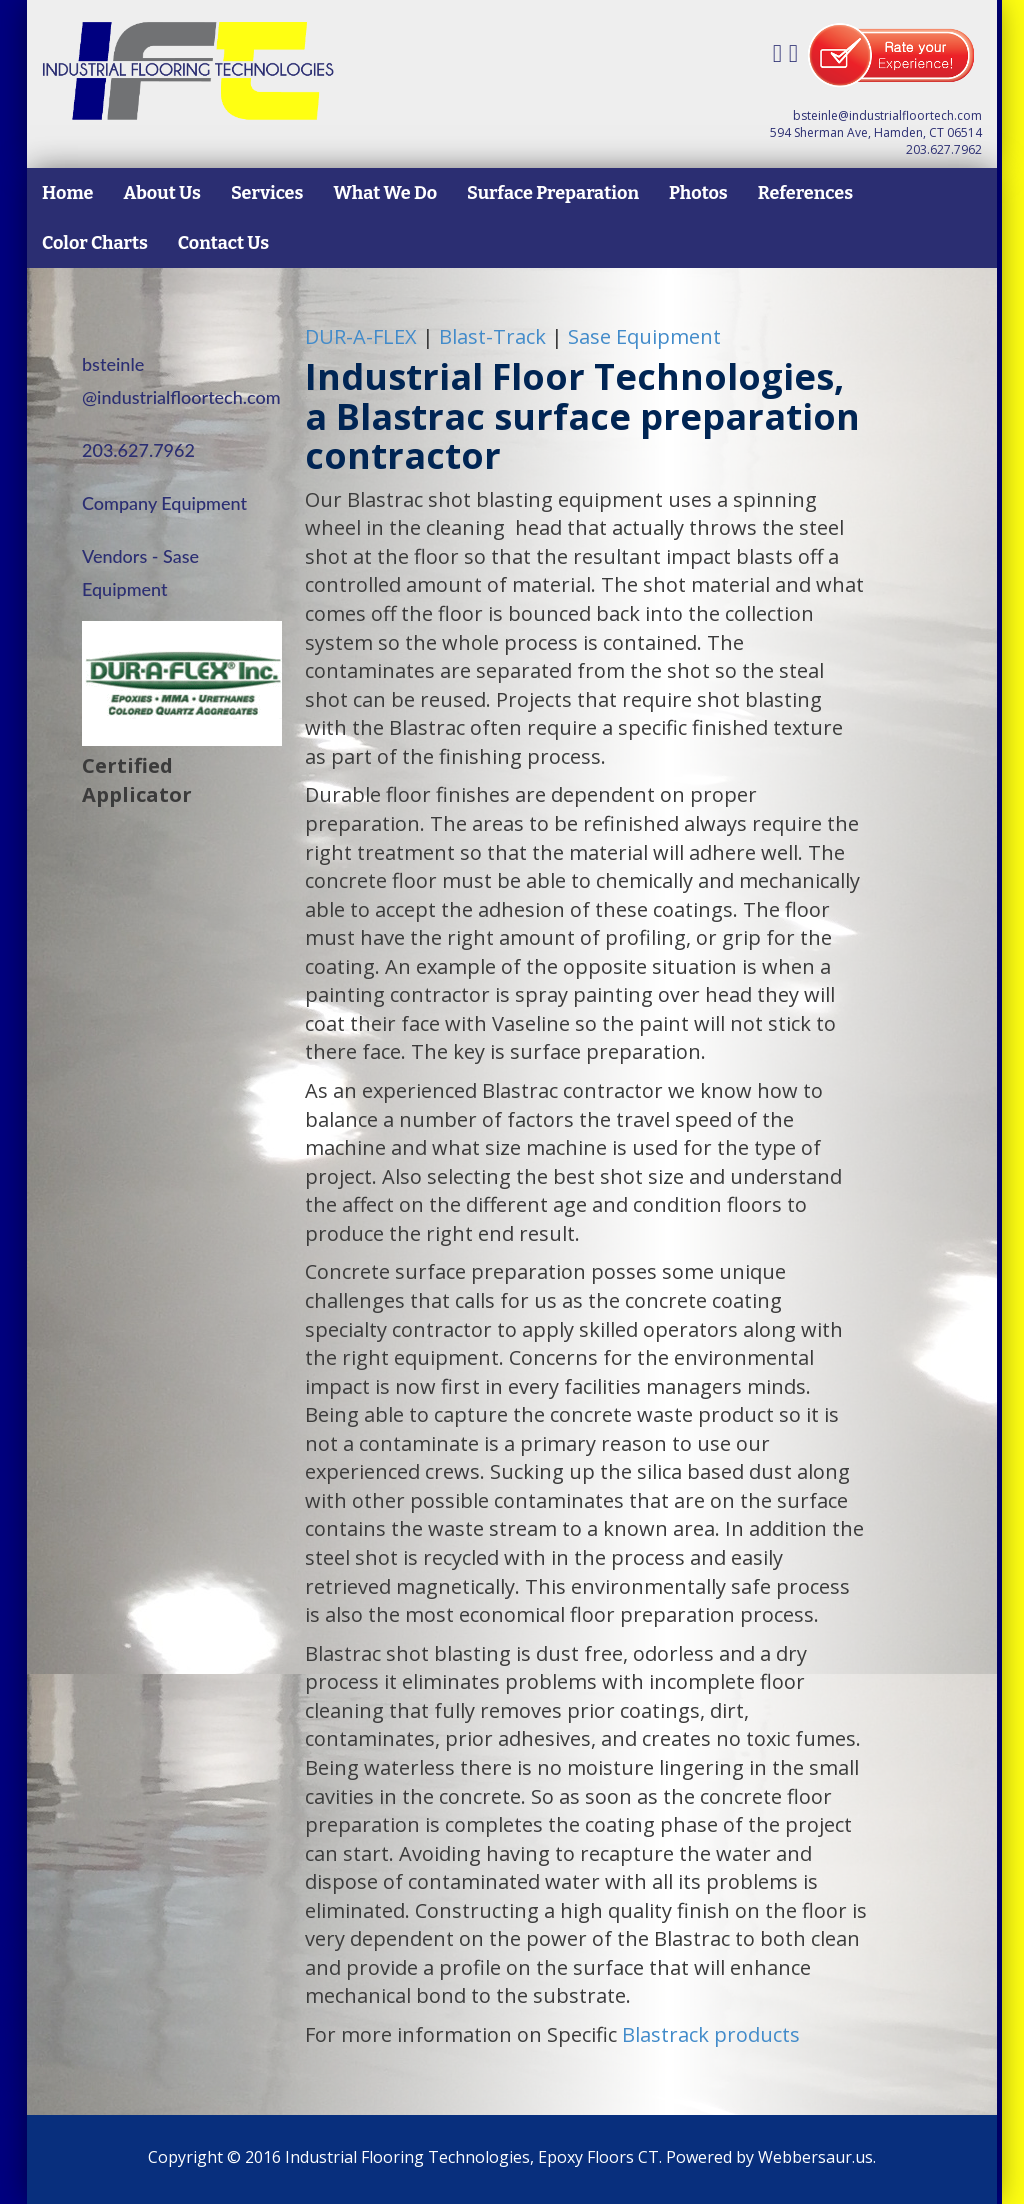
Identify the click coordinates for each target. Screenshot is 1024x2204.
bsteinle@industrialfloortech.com (887, 115)
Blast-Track (492, 336)
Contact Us (223, 243)
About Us (161, 193)
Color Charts (95, 243)
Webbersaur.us (815, 2157)
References (805, 193)
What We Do (385, 193)
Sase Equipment (644, 336)
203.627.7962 (944, 149)
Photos (698, 193)
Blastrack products (711, 2034)
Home (67, 193)
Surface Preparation (553, 193)
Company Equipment (164, 503)
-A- (361, 336)
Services (267, 193)
